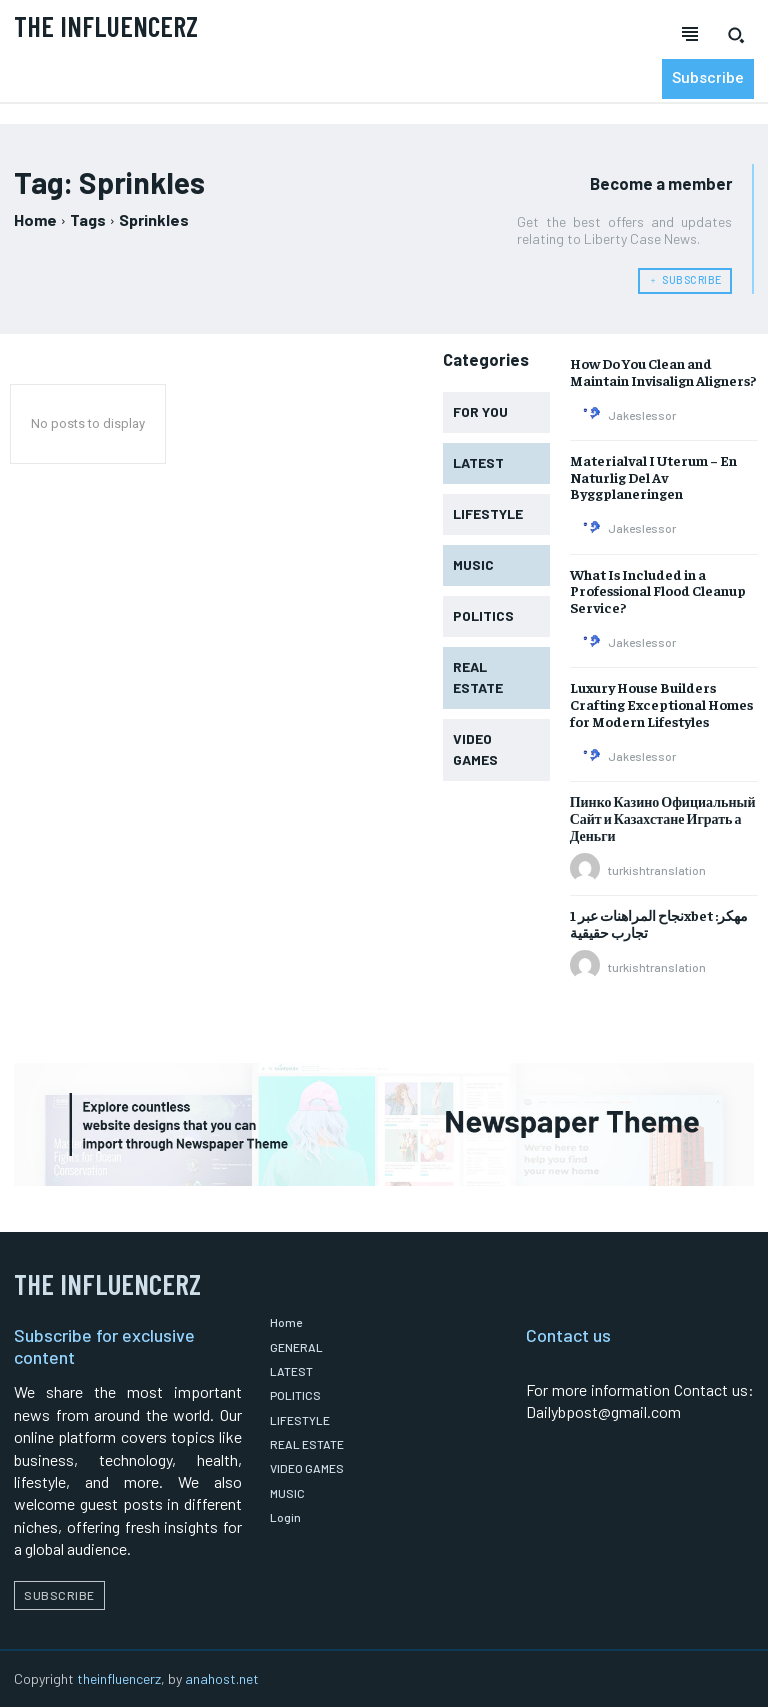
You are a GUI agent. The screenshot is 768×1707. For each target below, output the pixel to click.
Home (35, 219)
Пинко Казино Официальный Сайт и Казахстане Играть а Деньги (663, 817)
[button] (736, 35)
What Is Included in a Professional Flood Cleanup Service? (658, 590)
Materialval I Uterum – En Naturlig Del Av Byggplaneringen (653, 476)
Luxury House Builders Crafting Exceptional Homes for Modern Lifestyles (661, 703)
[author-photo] (588, 413)
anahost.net (222, 1676)
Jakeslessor (642, 414)
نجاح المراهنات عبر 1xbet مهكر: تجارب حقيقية (659, 922)
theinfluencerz (119, 1676)
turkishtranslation (657, 869)
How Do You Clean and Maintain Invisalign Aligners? (663, 370)
